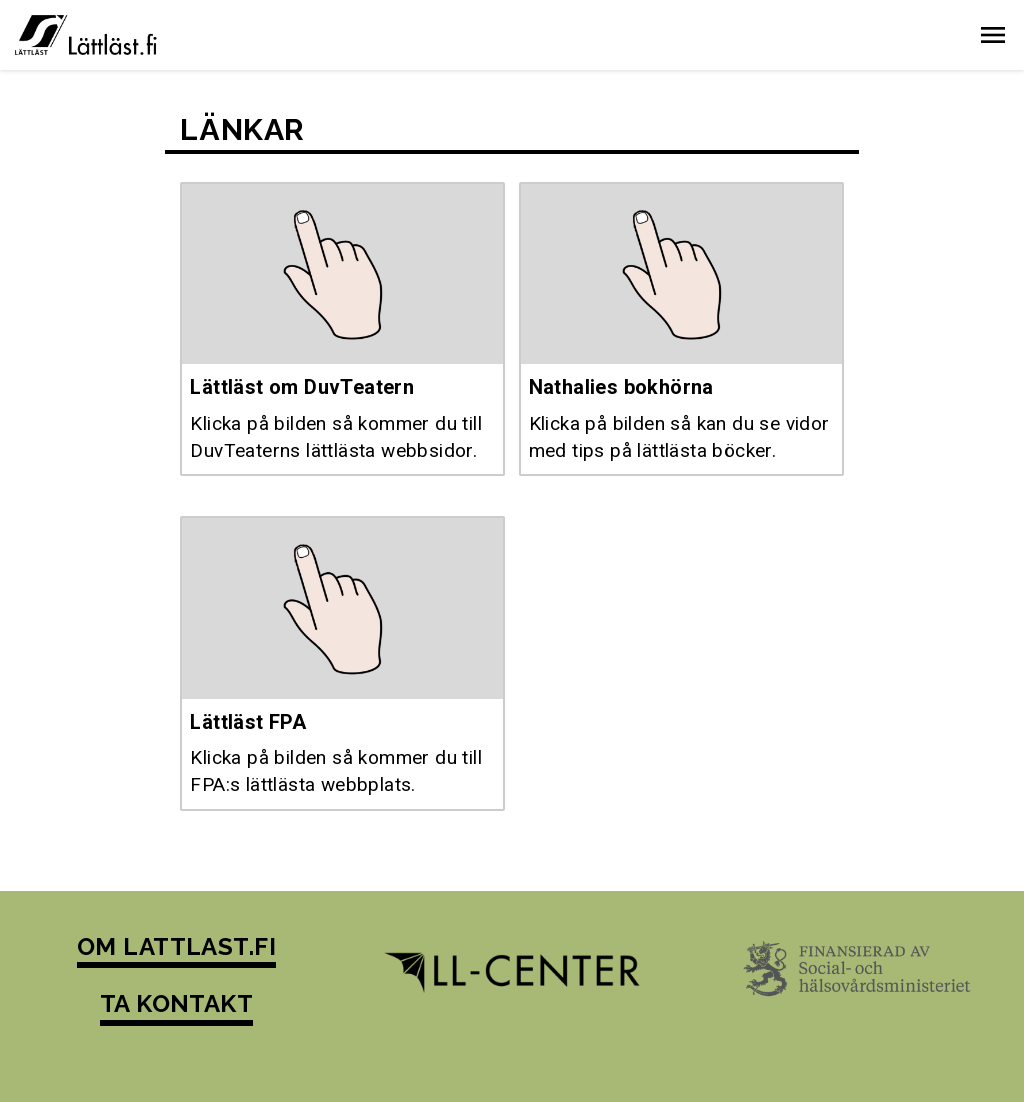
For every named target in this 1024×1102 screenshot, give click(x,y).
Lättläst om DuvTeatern (302, 387)
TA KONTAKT (177, 1003)
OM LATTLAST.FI (177, 946)
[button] (993, 35)
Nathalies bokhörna (621, 387)
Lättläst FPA (248, 722)
